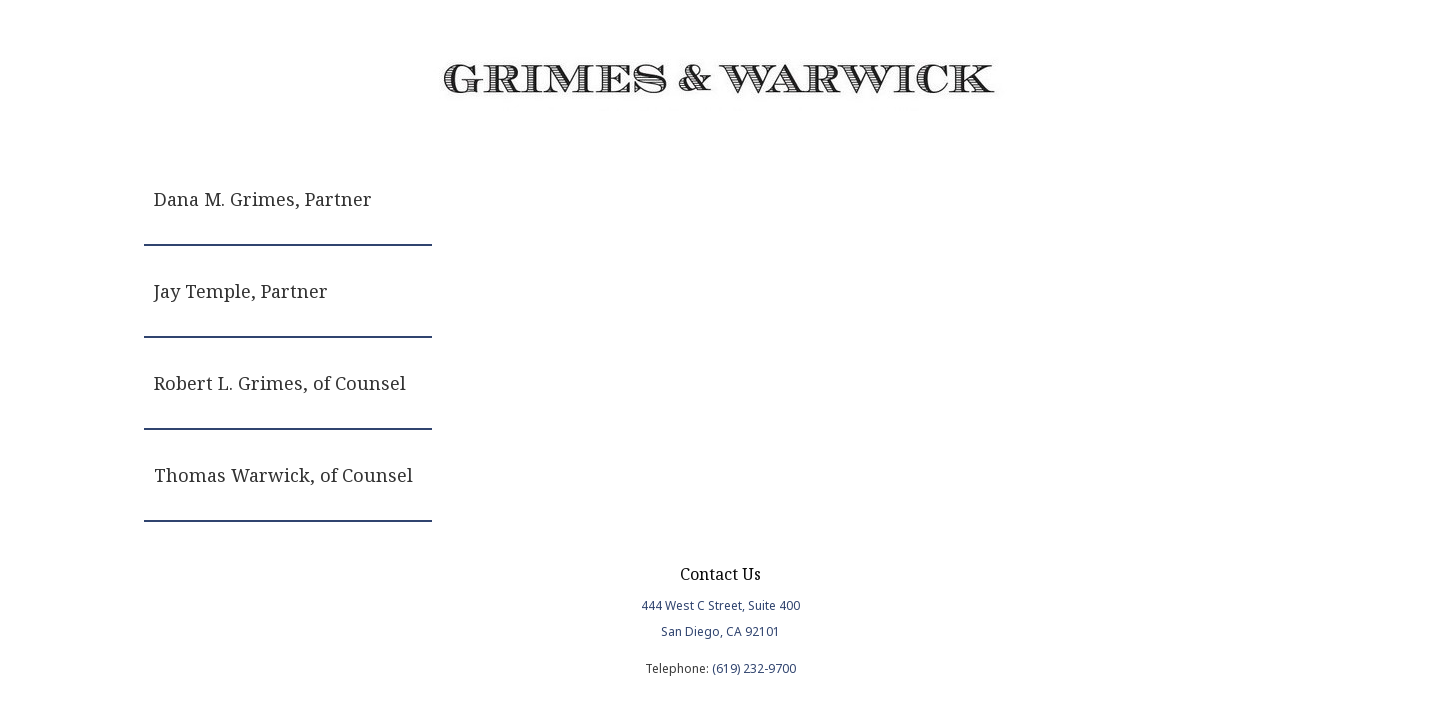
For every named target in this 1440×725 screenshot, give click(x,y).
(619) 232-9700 (754, 668)
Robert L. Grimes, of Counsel (280, 383)
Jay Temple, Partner (241, 291)
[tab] (288, 200)
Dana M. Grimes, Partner (263, 199)
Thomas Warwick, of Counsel (283, 475)
